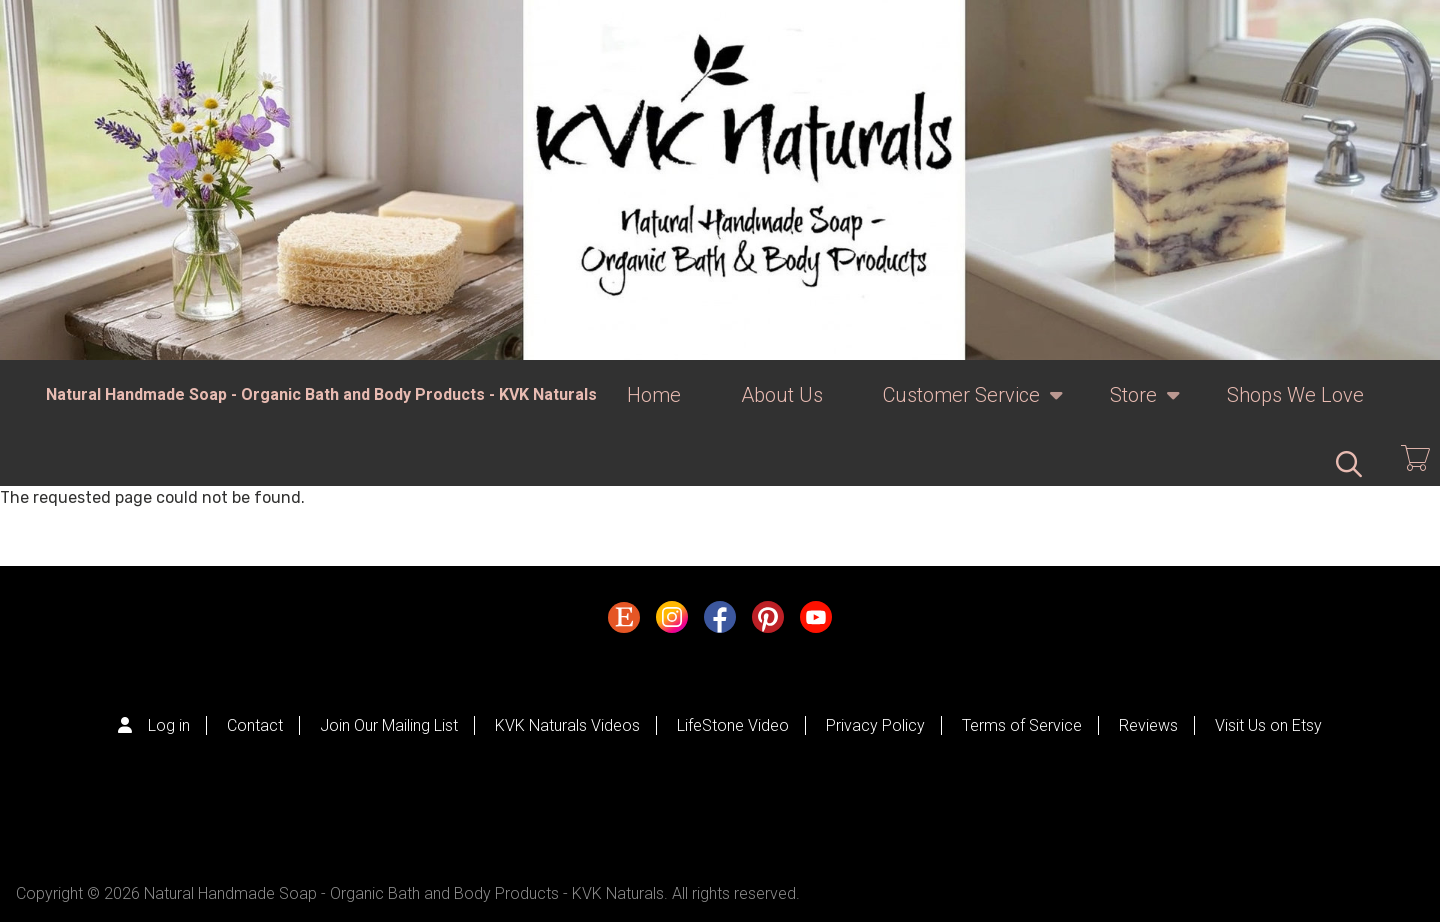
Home (654, 395)
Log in (169, 725)
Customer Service (961, 406)
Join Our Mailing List (389, 725)
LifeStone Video (733, 725)
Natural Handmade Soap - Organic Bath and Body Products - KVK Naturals (321, 394)
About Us (782, 395)
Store (1133, 406)
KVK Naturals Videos (567, 725)
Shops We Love (1295, 395)
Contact (255, 725)
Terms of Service (1022, 725)
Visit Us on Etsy (1268, 725)
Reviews (1148, 725)
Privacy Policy (875, 725)
